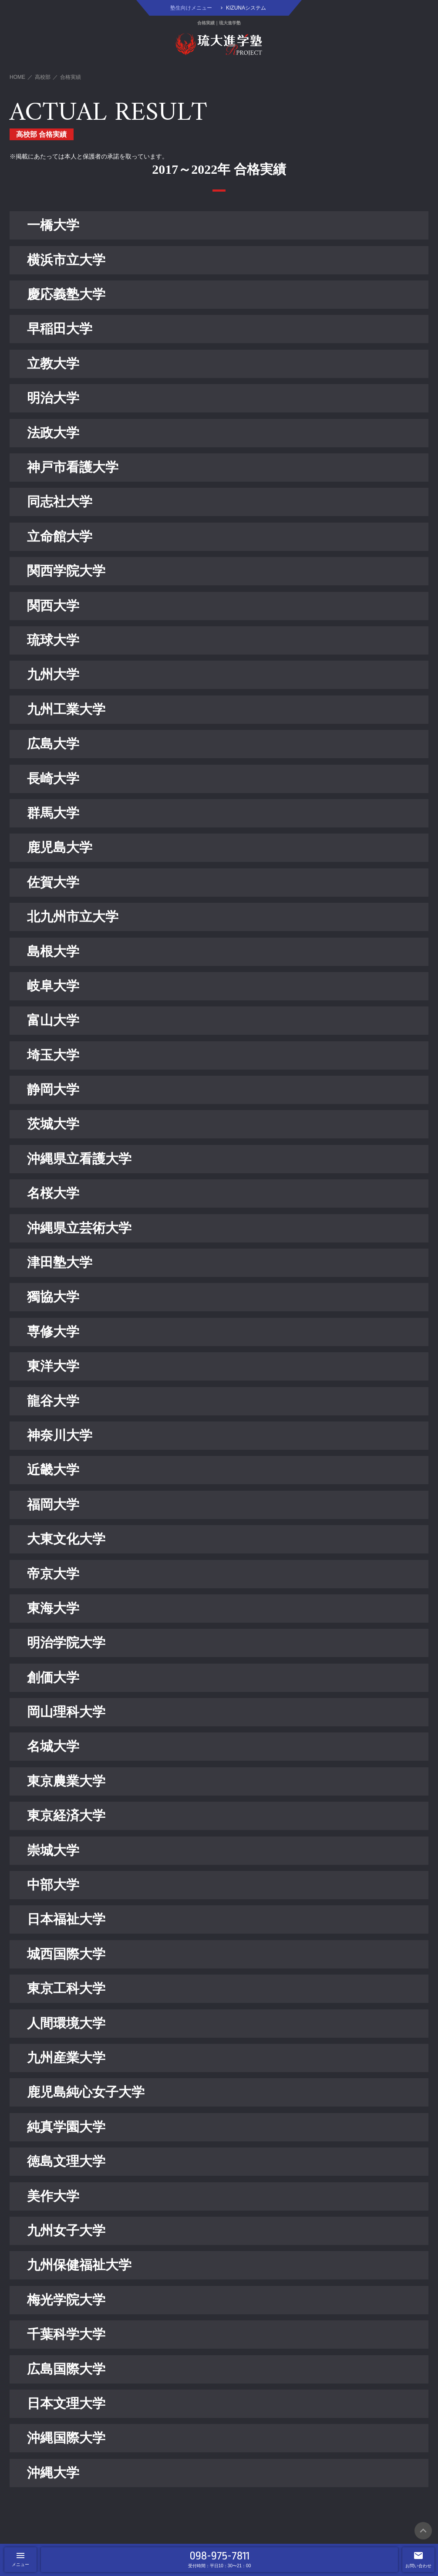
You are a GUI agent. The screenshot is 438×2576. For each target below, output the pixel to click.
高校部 (43, 77)
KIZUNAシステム (246, 8)
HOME (17, 77)
